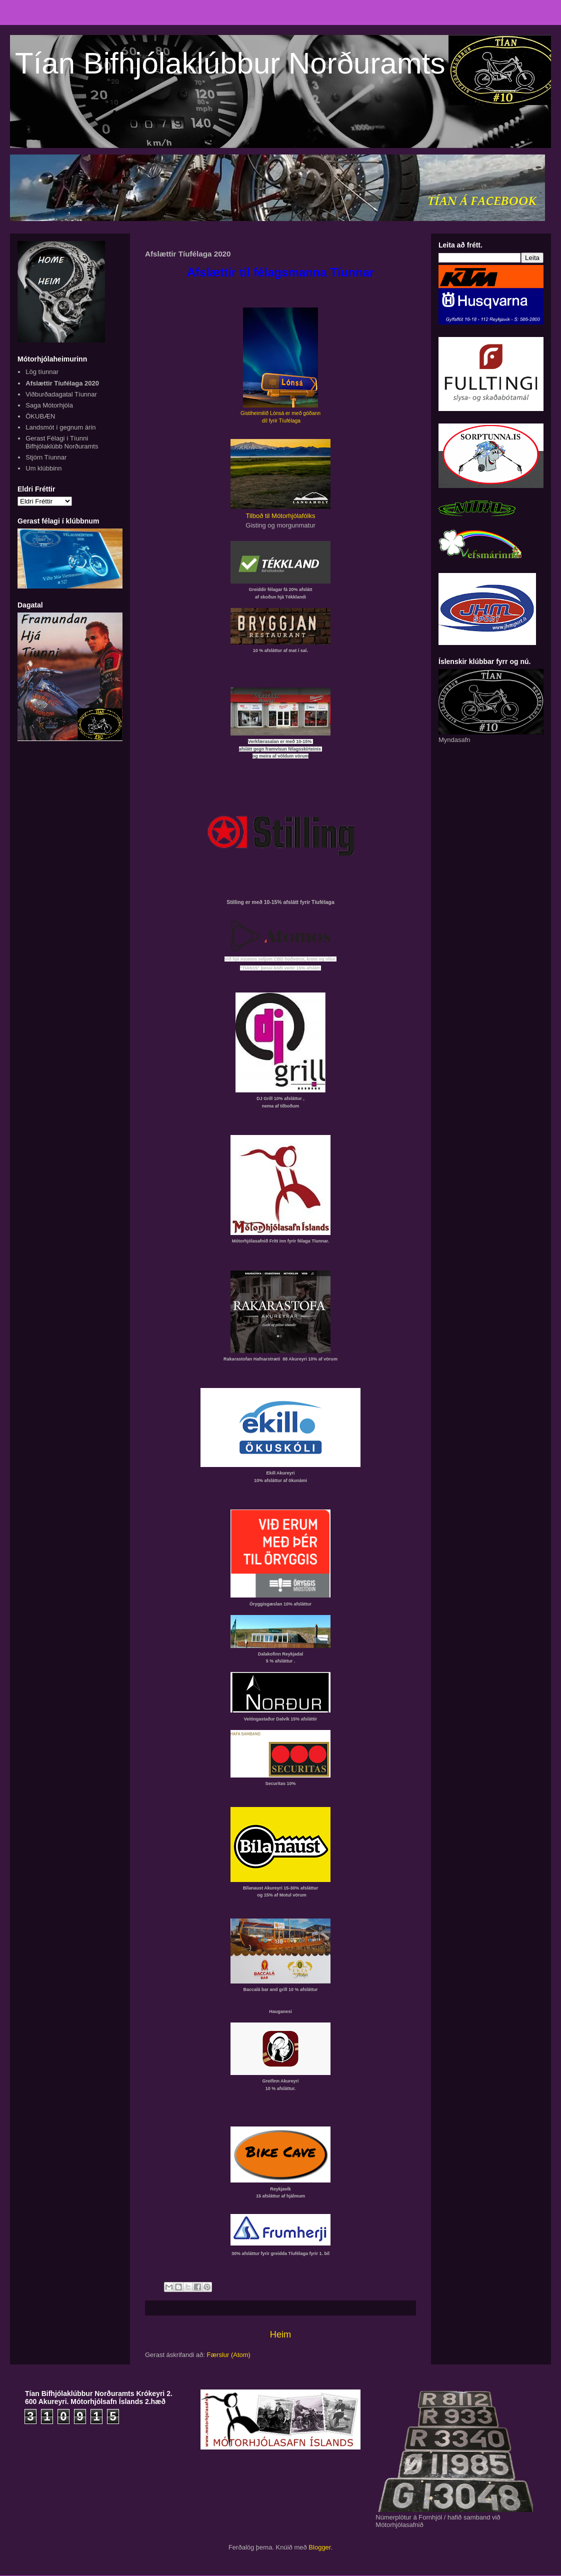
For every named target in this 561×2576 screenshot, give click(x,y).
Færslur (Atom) (228, 2354)
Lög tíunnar (42, 372)
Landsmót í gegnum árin (61, 427)
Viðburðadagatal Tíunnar (61, 394)
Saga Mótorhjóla (49, 405)
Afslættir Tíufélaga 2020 (62, 383)
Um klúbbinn (44, 468)
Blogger (319, 2547)
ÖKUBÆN (40, 416)
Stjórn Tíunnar (46, 457)
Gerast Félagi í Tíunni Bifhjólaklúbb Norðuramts (62, 442)
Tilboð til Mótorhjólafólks (281, 516)
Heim (280, 2335)
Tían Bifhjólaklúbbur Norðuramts (230, 63)
